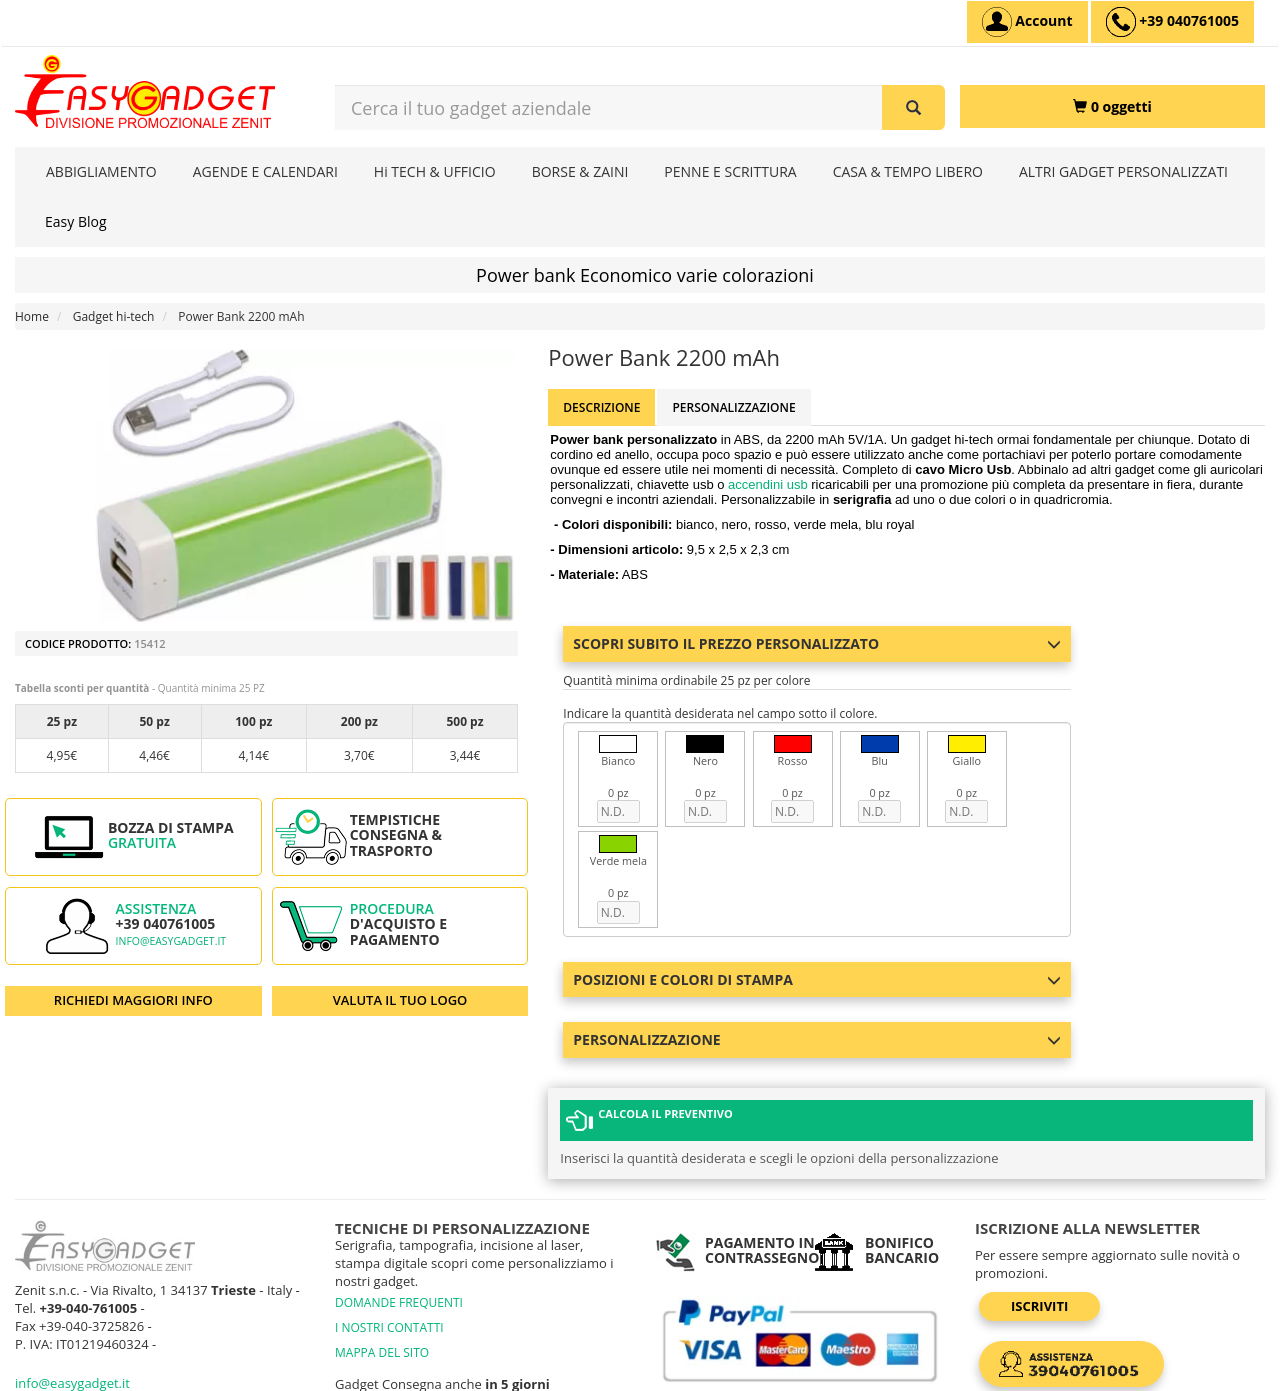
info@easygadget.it (171, 941)
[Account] (1027, 22)
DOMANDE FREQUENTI (399, 1211)
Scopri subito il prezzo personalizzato (816, 643)
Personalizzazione (733, 407)
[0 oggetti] (1112, 106)
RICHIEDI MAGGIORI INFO (133, 1000)
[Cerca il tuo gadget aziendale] (913, 107)
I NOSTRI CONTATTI (389, 1236)
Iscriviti (1039, 1215)
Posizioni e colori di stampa (816, 979)
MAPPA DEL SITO (382, 1261)
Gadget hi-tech (114, 316)
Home (32, 316)
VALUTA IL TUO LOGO (400, 1000)
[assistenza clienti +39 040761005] (1172, 22)
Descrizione (601, 407)
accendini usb (768, 484)
